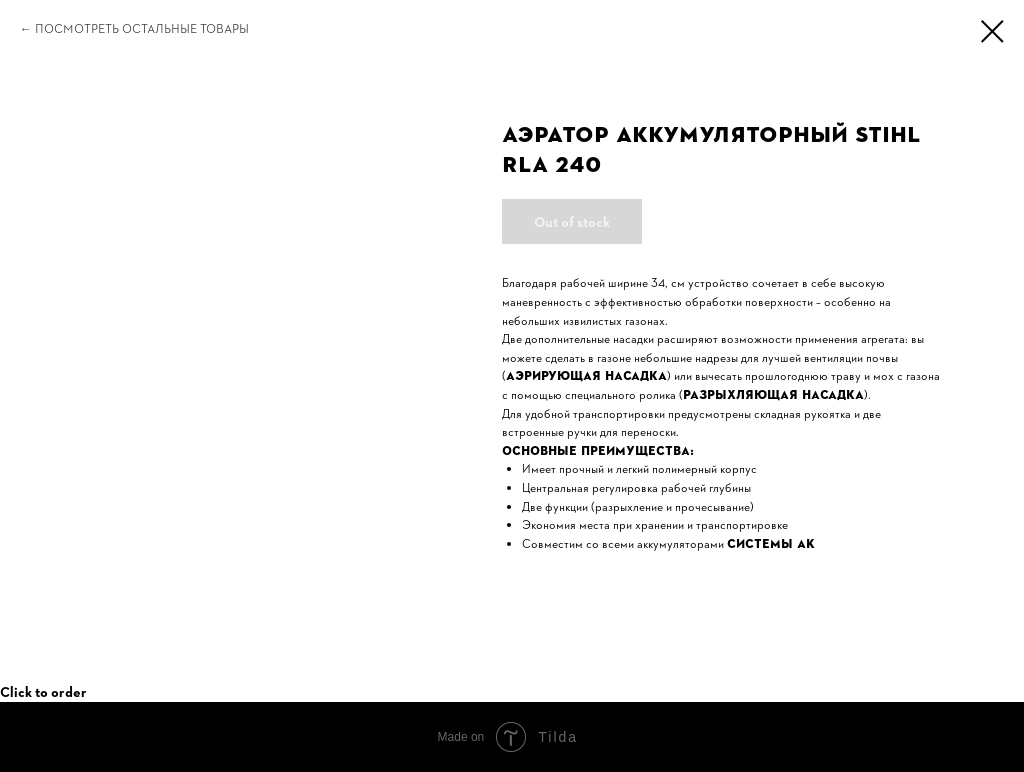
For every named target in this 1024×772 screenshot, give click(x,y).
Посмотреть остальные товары (142, 29)
